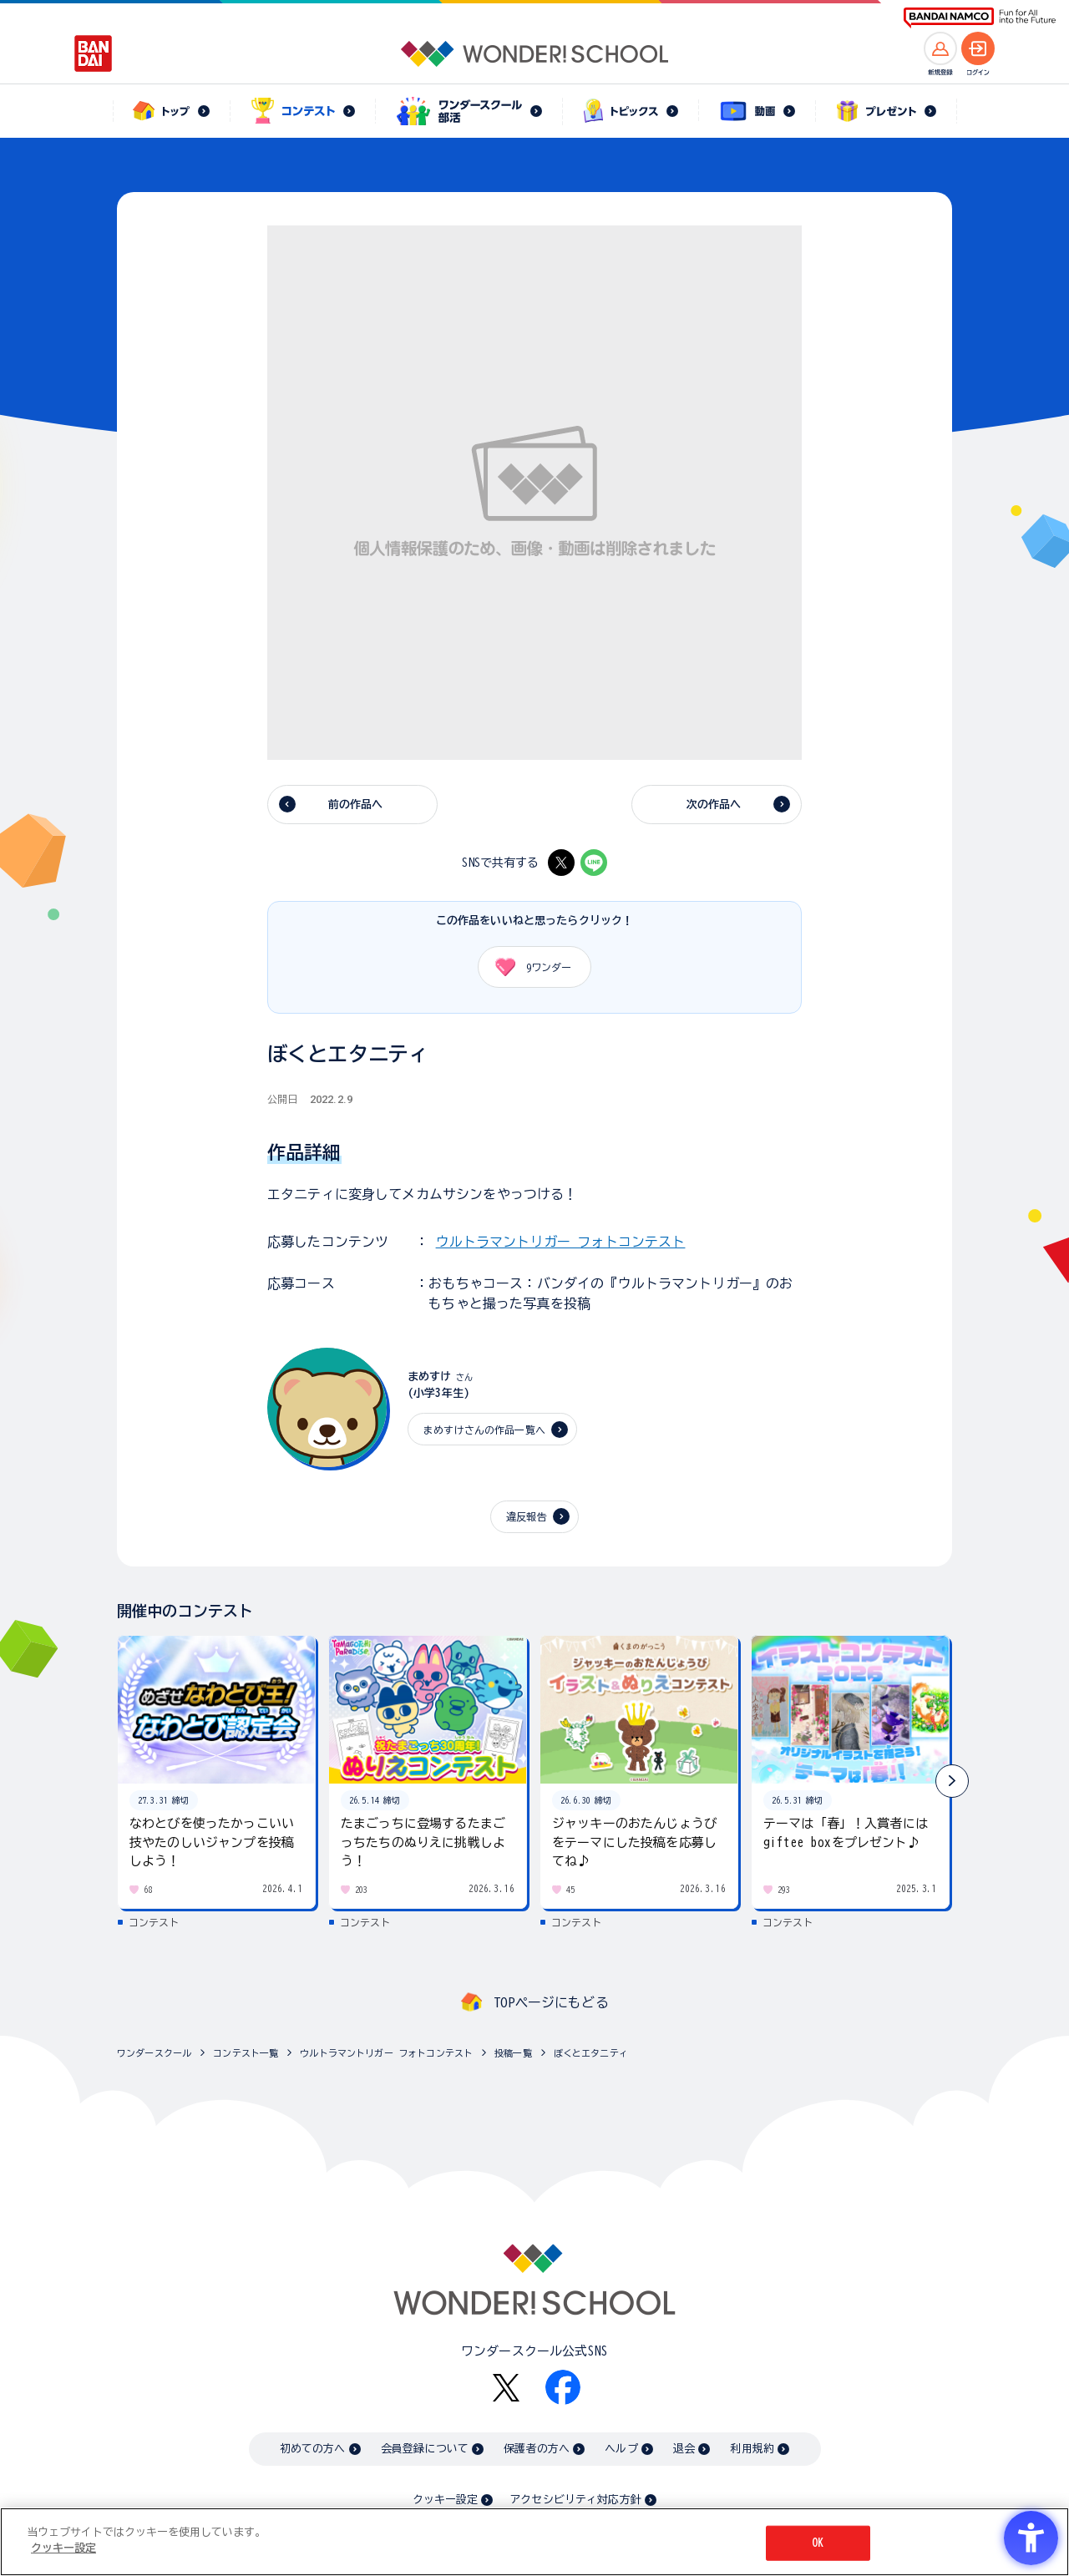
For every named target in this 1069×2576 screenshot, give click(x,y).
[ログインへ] (978, 48)
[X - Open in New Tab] (561, 862)
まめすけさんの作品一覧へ (484, 1430)
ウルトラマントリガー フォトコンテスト (561, 1241)
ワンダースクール (154, 2052)
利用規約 (752, 2448)
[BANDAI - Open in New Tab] (93, 53)
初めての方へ (313, 2448)
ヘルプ (621, 2448)
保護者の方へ (537, 2448)
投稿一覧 (513, 2052)
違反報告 (526, 1516)
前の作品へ (355, 804)
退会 (684, 2448)
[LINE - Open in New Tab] (593, 862)
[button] (952, 1781)
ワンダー (527, 967)
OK (817, 2543)
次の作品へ (714, 804)
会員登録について (425, 2448)
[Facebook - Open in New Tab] (562, 2387)
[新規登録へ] (940, 48)
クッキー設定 (445, 2499)
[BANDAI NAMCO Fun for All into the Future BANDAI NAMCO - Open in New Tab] (980, 18)
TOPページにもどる (551, 2002)
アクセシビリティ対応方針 (575, 2499)
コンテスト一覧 (245, 2052)
